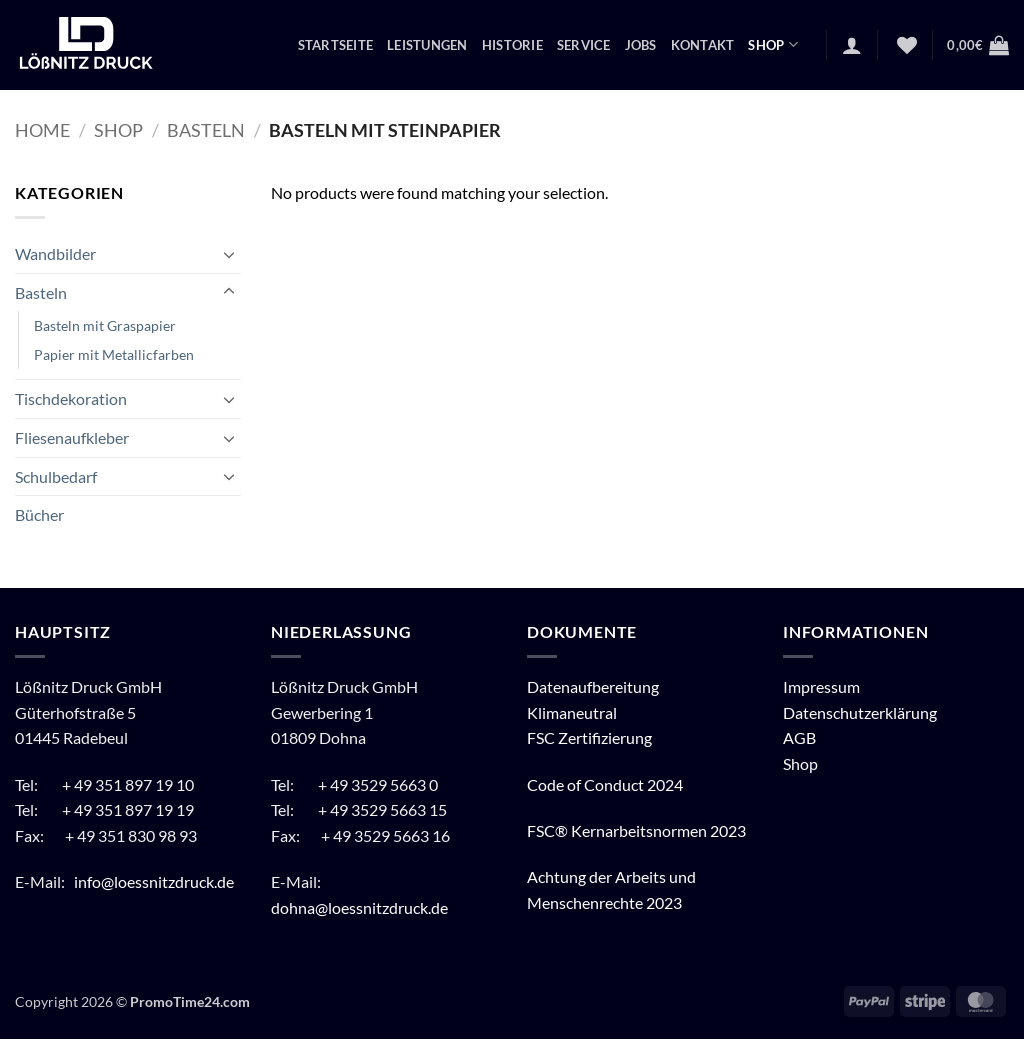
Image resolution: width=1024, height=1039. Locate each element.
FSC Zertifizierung (589, 737)
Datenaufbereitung (593, 686)
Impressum (821, 686)
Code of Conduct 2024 (605, 784)
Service (584, 45)
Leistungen (427, 45)
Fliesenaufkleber (72, 437)
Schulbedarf (56, 476)
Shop (772, 44)
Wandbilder (55, 253)
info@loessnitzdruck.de (155, 881)
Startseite (336, 45)
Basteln (206, 130)
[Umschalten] (229, 254)
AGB (799, 737)
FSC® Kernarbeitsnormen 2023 (636, 830)
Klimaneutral (572, 712)
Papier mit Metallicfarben (114, 354)
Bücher (39, 514)
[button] (852, 45)
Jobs (641, 45)
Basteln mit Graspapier (105, 325)
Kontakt (703, 45)
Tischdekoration (71, 398)
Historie (512, 45)
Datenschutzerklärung (860, 712)
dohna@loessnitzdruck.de (359, 907)
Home (42, 130)
